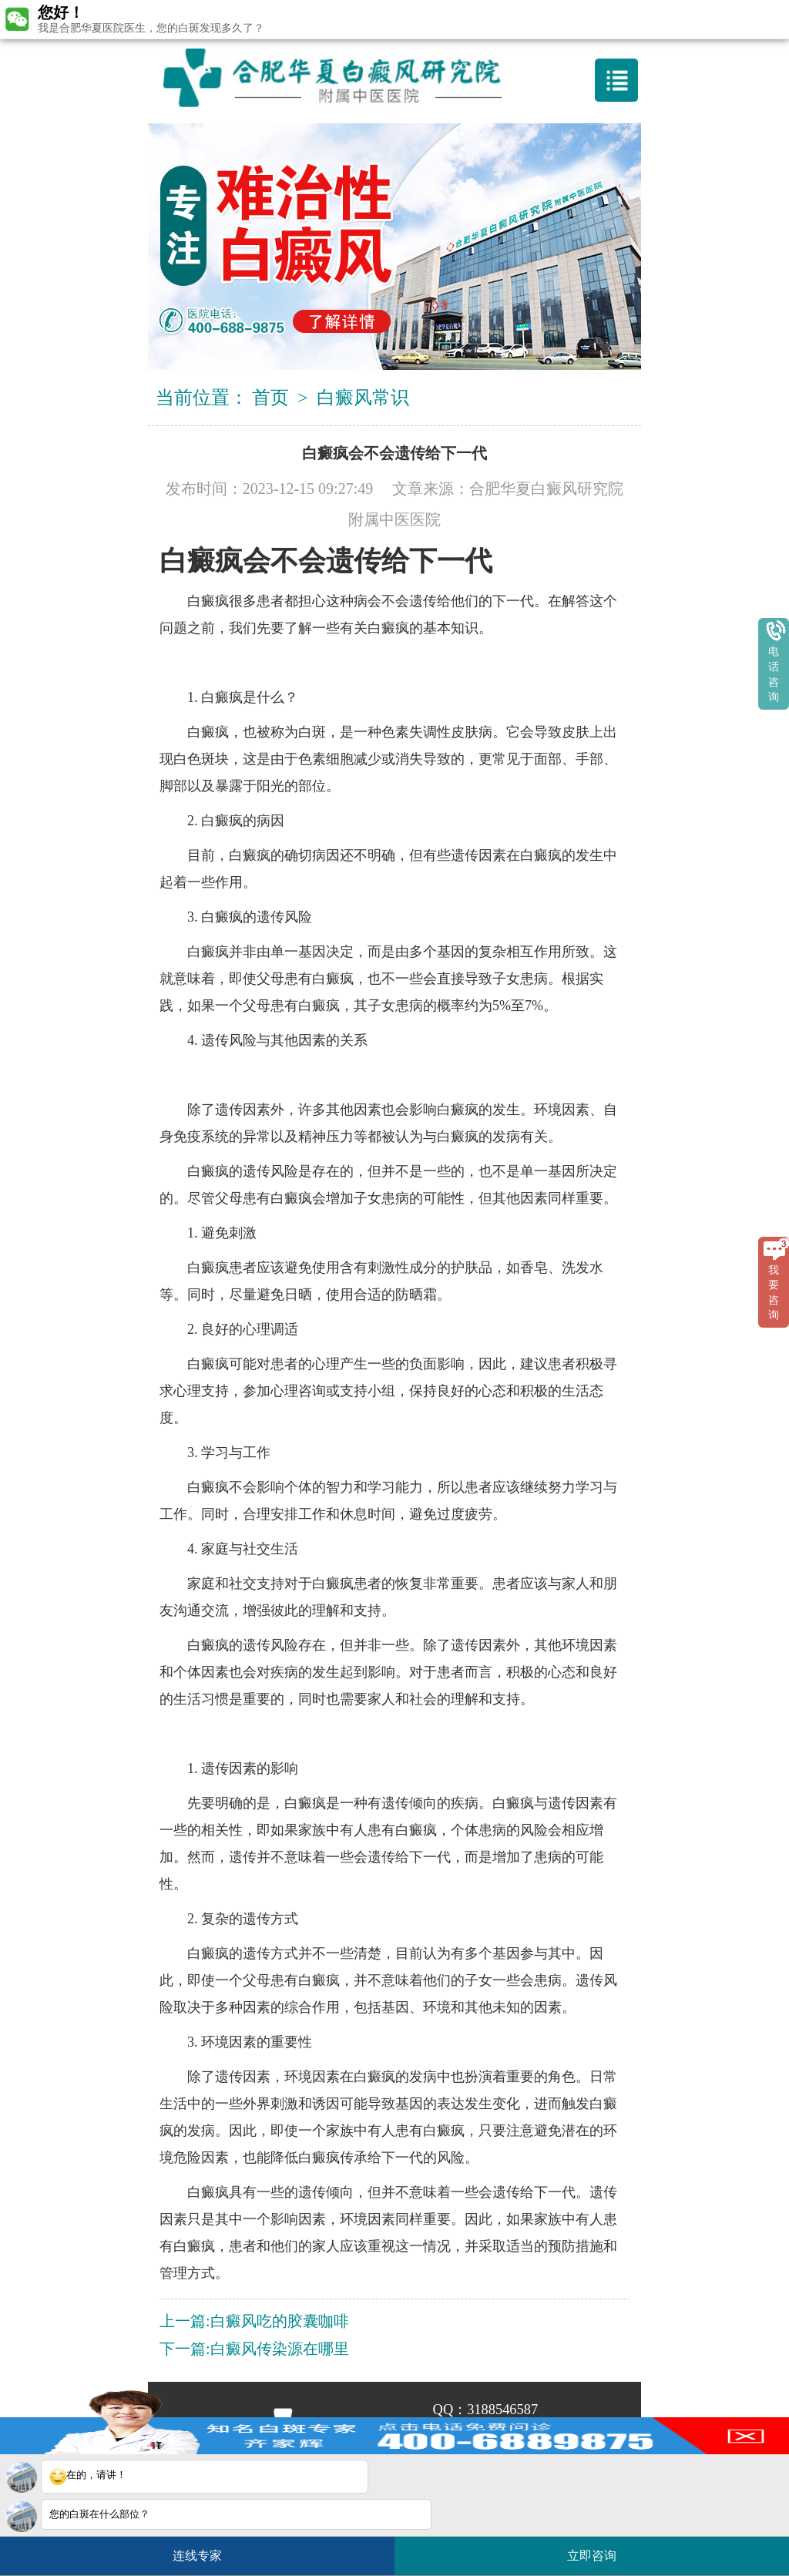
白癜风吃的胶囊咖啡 (279, 2320)
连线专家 (197, 2555)
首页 (270, 398)
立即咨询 (599, 2549)
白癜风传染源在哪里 (279, 2348)
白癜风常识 (363, 398)
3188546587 (502, 2409)
